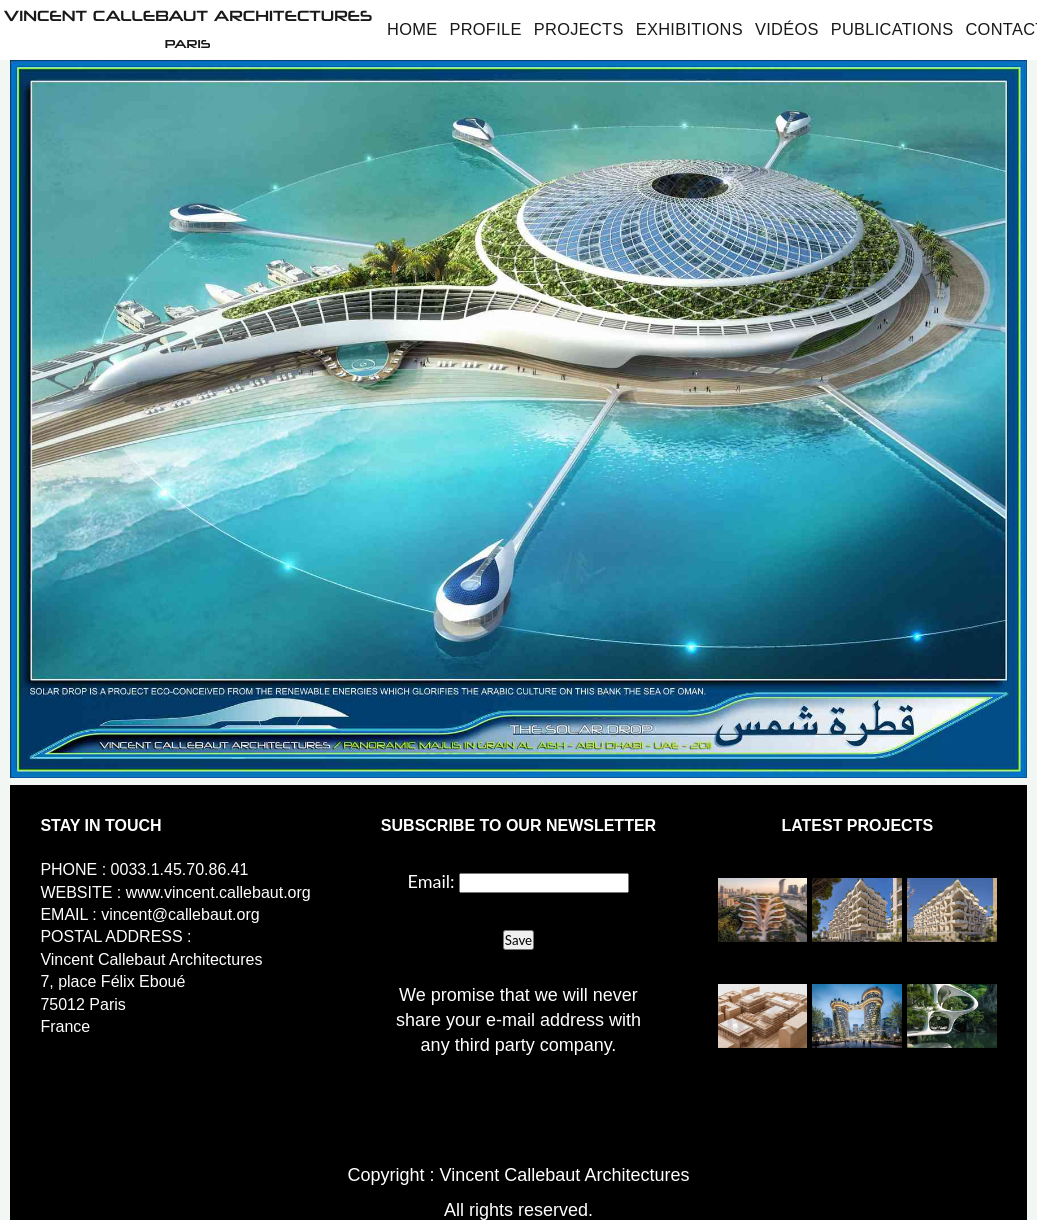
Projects (579, 29)
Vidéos (787, 29)
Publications (892, 29)
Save (518, 940)
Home (412, 29)
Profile (485, 29)
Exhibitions (689, 29)
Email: (431, 881)
